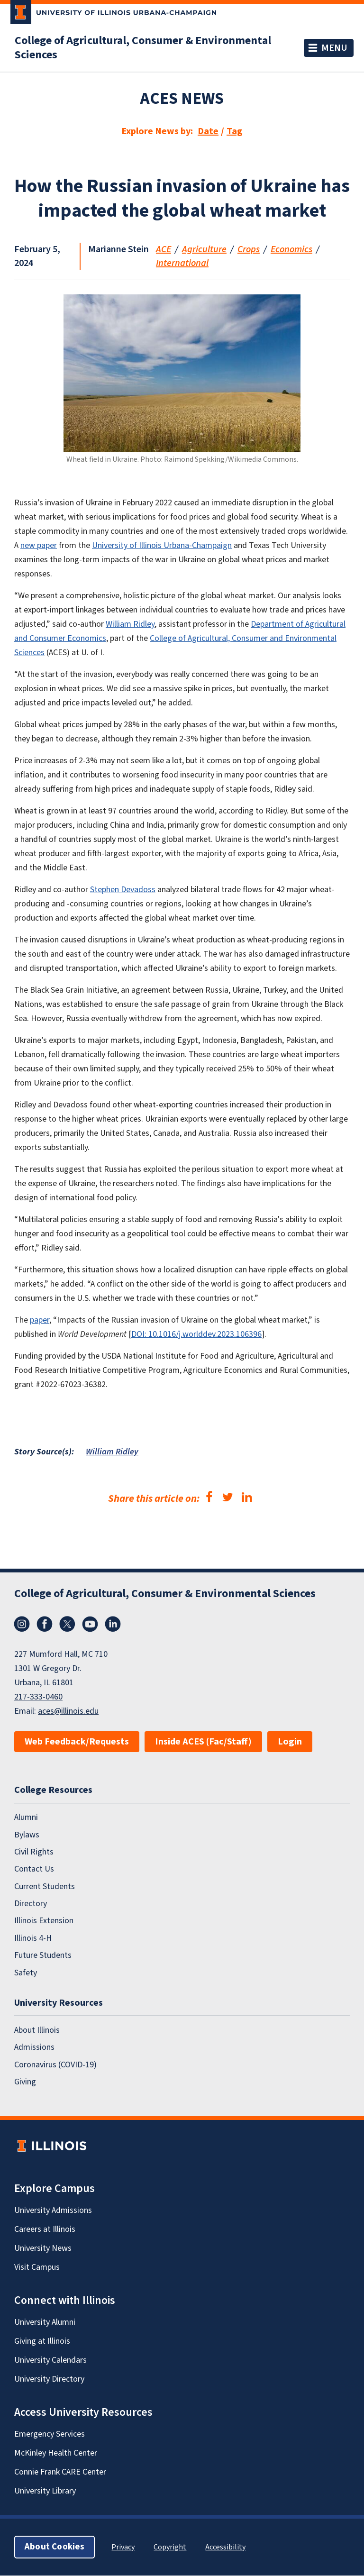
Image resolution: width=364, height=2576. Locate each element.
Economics (291, 249)
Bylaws (26, 1835)
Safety (25, 1973)
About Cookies (54, 2547)
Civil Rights (34, 1852)
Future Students (43, 1956)
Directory (30, 1903)
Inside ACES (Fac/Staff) (203, 1741)
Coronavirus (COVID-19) (55, 2065)
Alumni (26, 1818)
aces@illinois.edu (68, 1711)
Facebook (44, 1624)
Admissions (34, 2048)
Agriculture (204, 249)
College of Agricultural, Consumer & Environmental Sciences (143, 48)
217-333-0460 (38, 1697)
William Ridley (112, 1452)
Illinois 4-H (33, 1938)
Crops (248, 249)
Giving (25, 2082)
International (182, 263)
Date (208, 131)
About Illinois (37, 2030)
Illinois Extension (43, 1921)
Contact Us (34, 1869)
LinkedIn (112, 1624)
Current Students (44, 1886)
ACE (163, 249)
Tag (235, 131)
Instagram (21, 1624)
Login (290, 1741)
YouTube (90, 1624)
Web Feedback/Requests (77, 1741)
